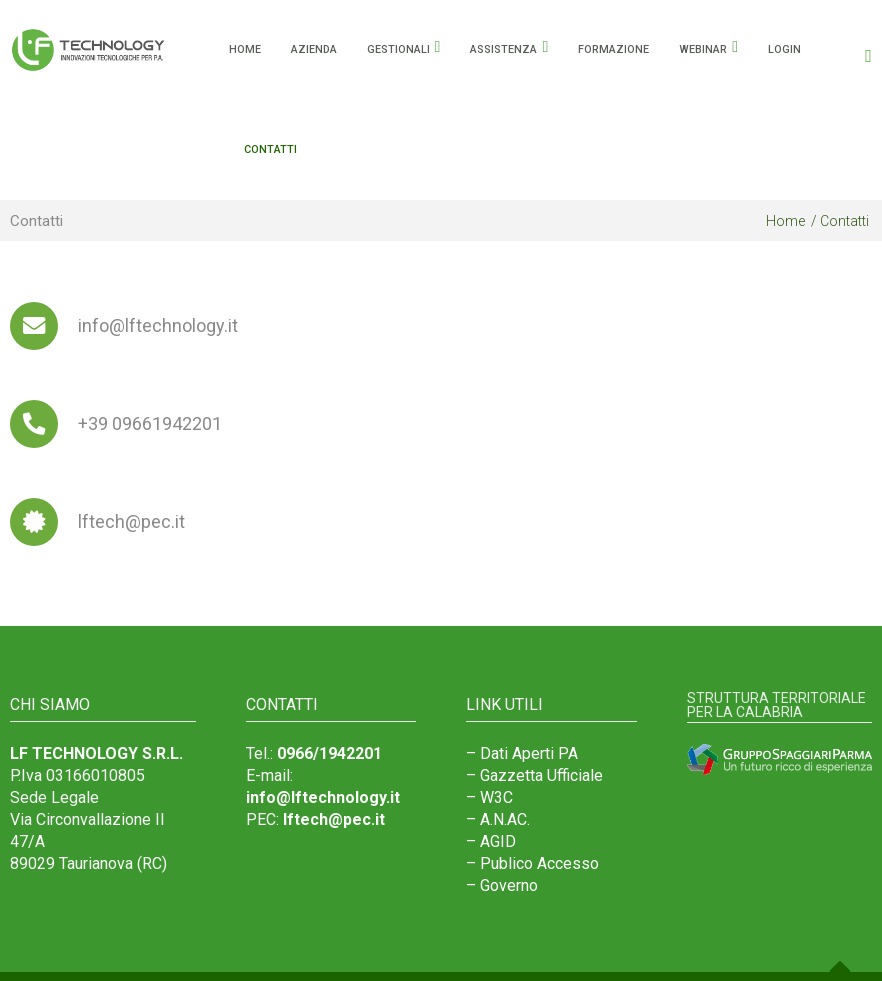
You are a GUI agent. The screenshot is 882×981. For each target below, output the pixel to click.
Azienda (314, 49)
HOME (245, 49)
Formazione (613, 49)
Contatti (270, 149)
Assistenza (503, 49)
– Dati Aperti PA (522, 753)
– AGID (491, 841)
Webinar (703, 49)
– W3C (489, 797)
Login (784, 49)
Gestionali (398, 49)
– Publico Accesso (532, 863)
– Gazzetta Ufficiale (534, 775)
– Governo (502, 885)
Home (785, 221)
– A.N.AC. (498, 819)
